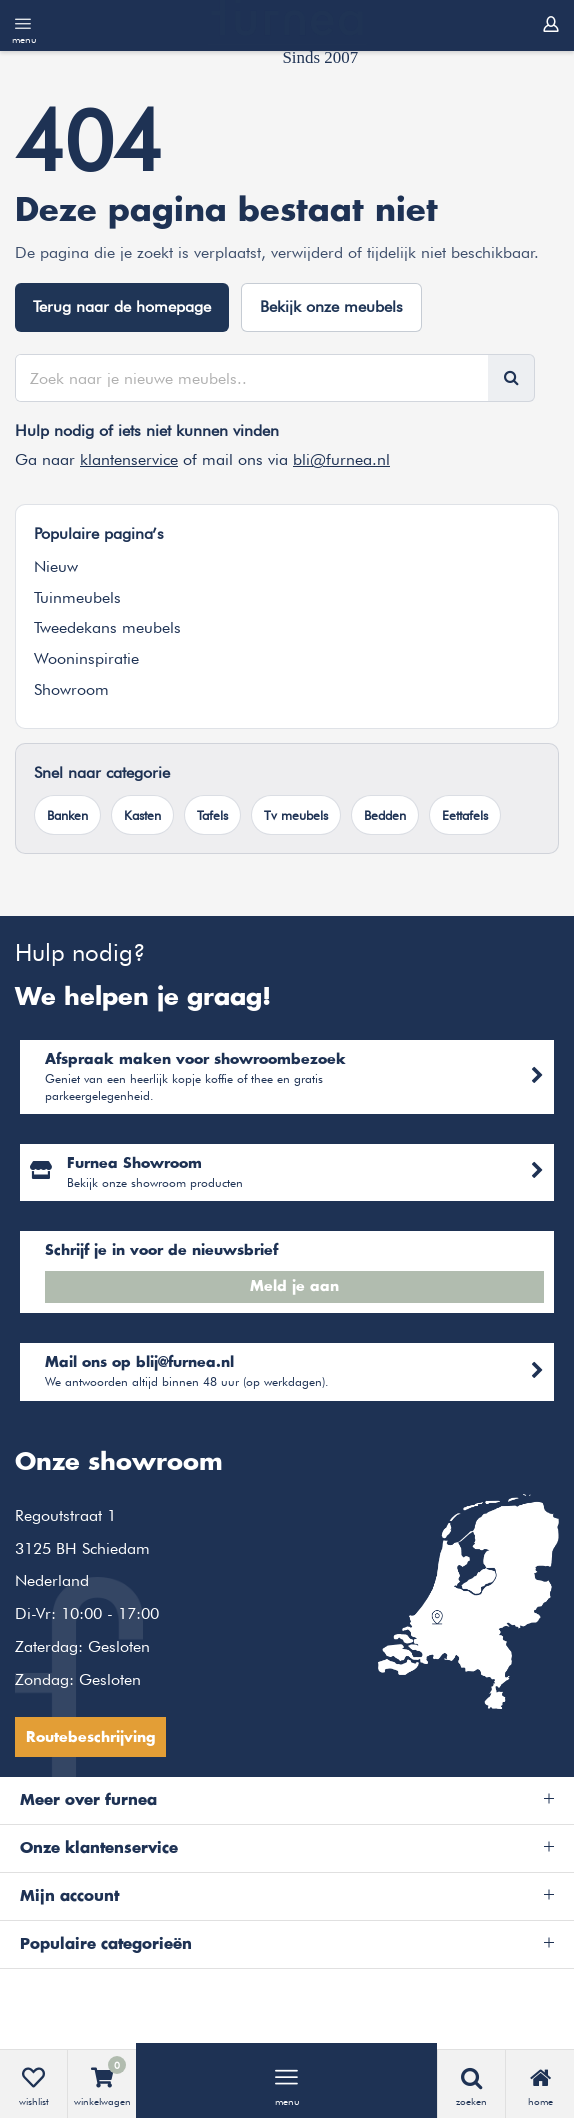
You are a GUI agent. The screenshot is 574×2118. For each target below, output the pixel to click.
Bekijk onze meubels (331, 306)
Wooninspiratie (86, 658)
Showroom (71, 689)
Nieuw (56, 566)
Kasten (142, 815)
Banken (67, 815)
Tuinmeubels (77, 597)
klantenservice (129, 459)
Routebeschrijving (90, 1738)
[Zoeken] (511, 378)
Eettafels (465, 815)
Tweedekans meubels (107, 627)
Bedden (385, 815)
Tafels (212, 815)
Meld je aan (294, 1287)
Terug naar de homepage (122, 306)
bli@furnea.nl (341, 459)
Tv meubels (296, 815)
